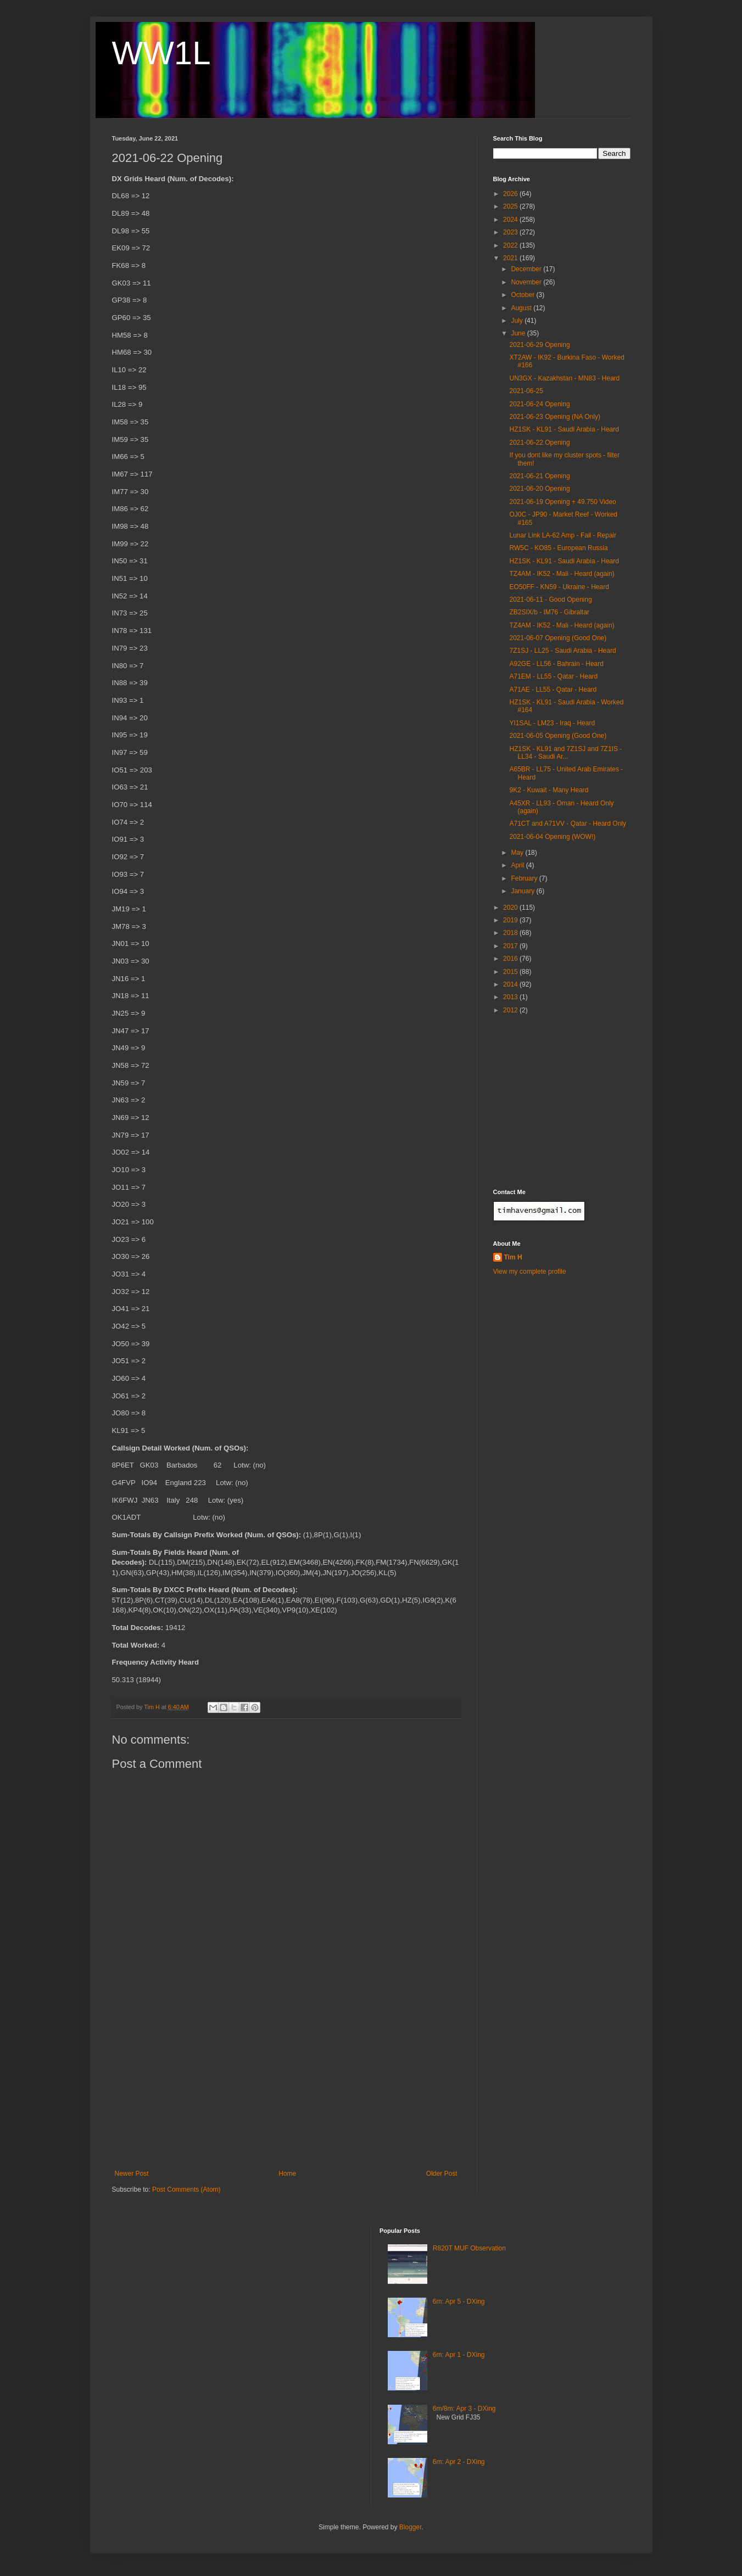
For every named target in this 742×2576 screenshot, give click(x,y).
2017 (511, 946)
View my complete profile (529, 1271)
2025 (511, 206)
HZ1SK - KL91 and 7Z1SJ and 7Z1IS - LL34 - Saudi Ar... (565, 752)
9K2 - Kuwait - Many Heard (548, 790)
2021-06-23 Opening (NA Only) (554, 417)
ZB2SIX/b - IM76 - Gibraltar (549, 612)
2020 (511, 907)
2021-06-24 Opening (539, 404)
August (522, 308)
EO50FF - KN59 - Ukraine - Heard (559, 587)
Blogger (410, 2527)
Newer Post (132, 2173)
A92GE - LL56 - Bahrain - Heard (556, 664)
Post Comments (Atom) (186, 2189)
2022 (511, 245)
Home (287, 2173)
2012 (511, 1010)
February (525, 878)
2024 (511, 219)
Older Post (442, 2173)
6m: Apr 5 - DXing (459, 2301)
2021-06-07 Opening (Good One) (557, 638)
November (527, 282)
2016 (511, 958)
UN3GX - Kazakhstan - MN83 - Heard (564, 378)
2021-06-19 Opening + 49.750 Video (562, 502)
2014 (511, 984)
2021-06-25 (526, 391)
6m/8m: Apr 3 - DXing (464, 2408)
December (527, 269)
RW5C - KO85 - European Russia (558, 548)
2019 (511, 920)
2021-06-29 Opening (539, 345)
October (523, 295)
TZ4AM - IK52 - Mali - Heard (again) (561, 574)
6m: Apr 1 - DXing (459, 2355)
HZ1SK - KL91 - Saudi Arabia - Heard (563, 429)
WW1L (161, 53)
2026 (511, 194)
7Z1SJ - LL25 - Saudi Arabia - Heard (562, 650)
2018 (511, 933)
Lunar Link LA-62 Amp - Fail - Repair (562, 535)
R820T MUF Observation (469, 2248)
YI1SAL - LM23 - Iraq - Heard (552, 723)
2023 (511, 232)
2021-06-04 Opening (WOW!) (552, 837)
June (519, 333)
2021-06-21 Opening (539, 476)
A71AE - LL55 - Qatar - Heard (552, 689)
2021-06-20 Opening (539, 488)
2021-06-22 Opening (539, 442)
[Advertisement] (286, 2087)
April (518, 865)
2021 (511, 258)
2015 (511, 972)
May (518, 852)
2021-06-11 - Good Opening (550, 599)
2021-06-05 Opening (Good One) (557, 736)
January (523, 891)
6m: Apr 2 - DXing (459, 2462)
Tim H (513, 1257)
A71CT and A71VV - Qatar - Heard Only (567, 823)
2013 (511, 997)
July (518, 320)
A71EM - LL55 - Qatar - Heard (553, 676)
